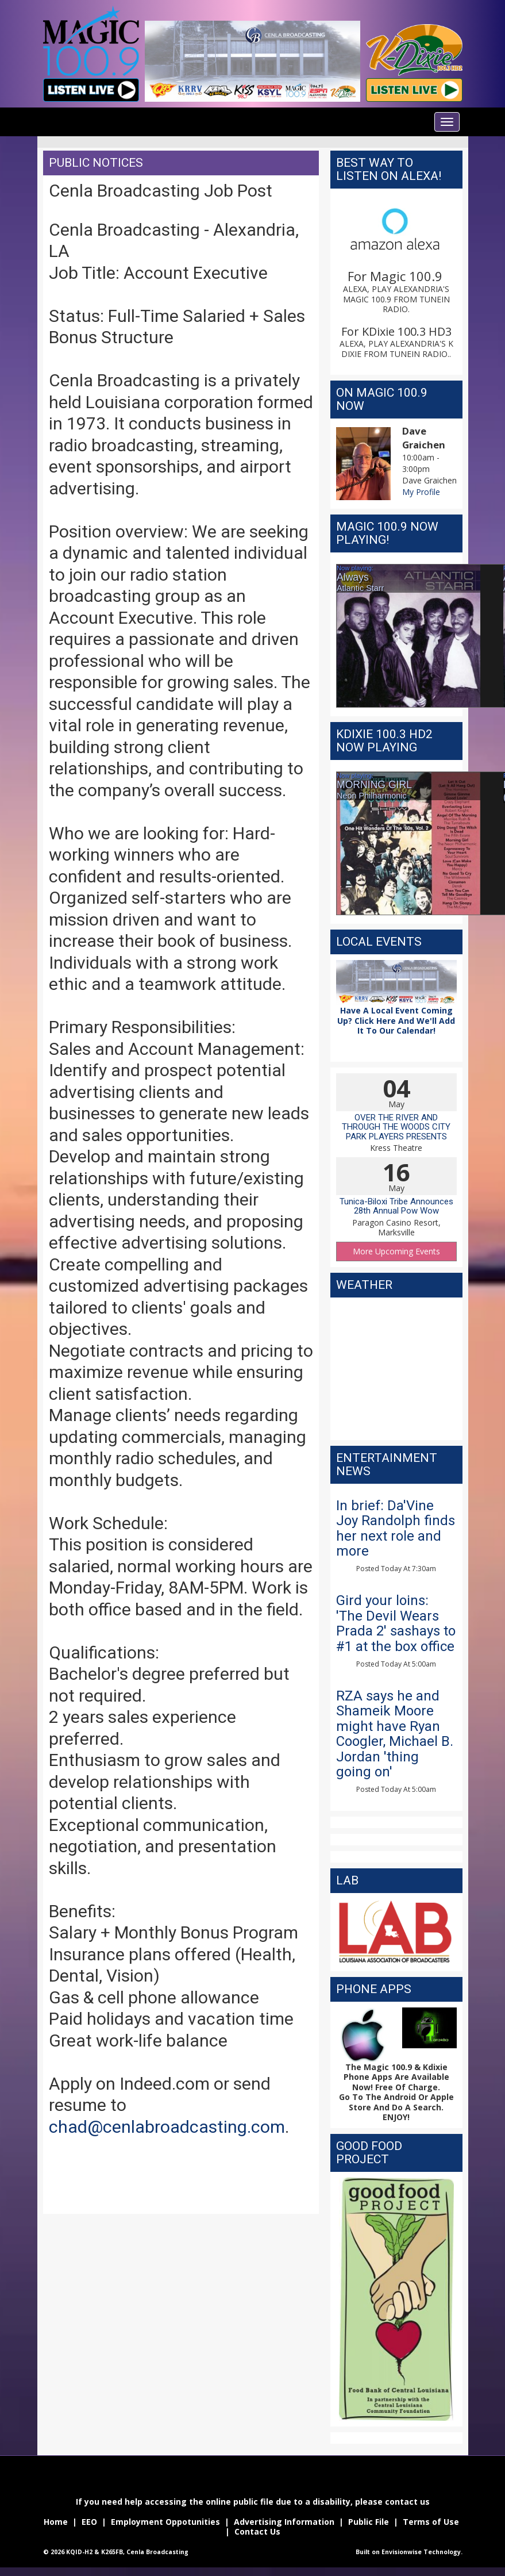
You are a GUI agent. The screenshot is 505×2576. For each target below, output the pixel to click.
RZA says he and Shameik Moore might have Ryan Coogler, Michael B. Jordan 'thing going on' (394, 1734)
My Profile (421, 491)
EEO (88, 2521)
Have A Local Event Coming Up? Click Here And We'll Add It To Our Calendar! (396, 1020)
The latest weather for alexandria (396, 1428)
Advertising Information (284, 2521)
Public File (368, 2521)
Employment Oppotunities (165, 2521)
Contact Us (257, 2531)
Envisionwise (401, 2552)
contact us (407, 2501)
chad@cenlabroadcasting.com (167, 2127)
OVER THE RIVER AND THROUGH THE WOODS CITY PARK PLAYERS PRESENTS (396, 1127)
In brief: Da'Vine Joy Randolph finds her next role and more (395, 1528)
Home (56, 2521)
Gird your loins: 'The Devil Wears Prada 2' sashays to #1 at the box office (396, 1623)
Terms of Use (431, 2521)
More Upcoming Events (396, 1251)
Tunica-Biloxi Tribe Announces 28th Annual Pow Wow (396, 1206)
